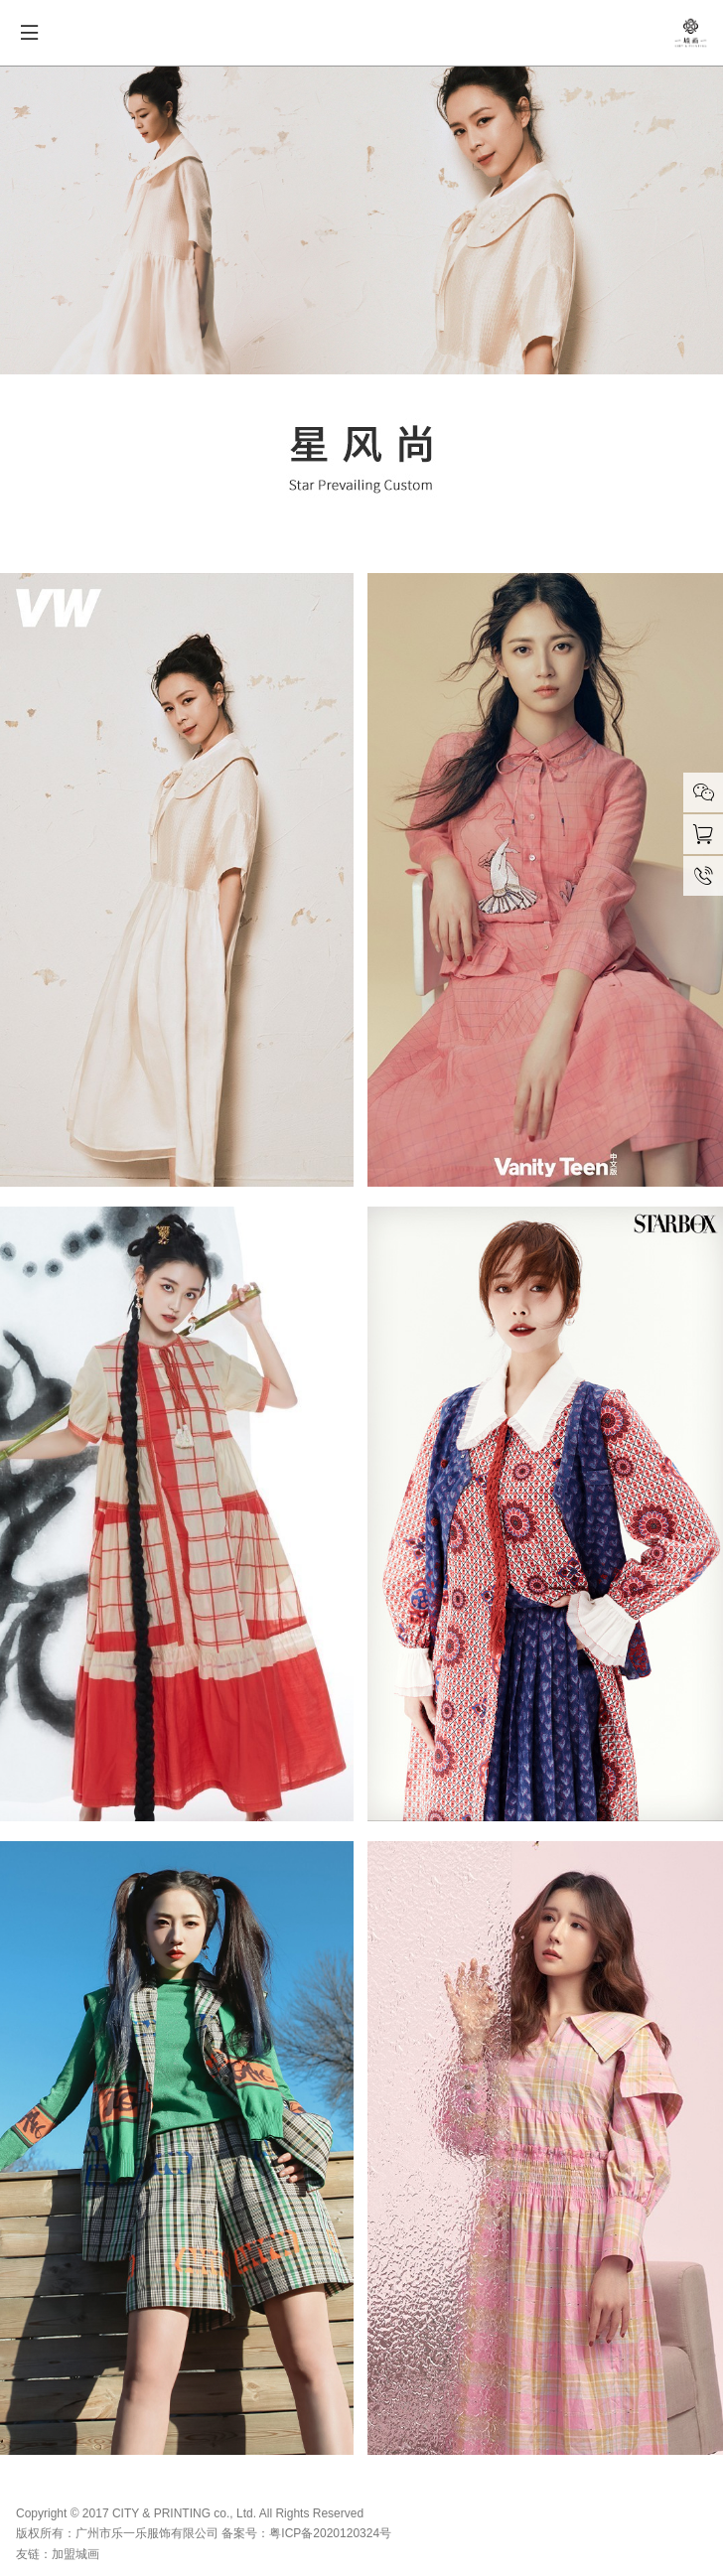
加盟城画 (75, 2554)
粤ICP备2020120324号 (330, 2533)
